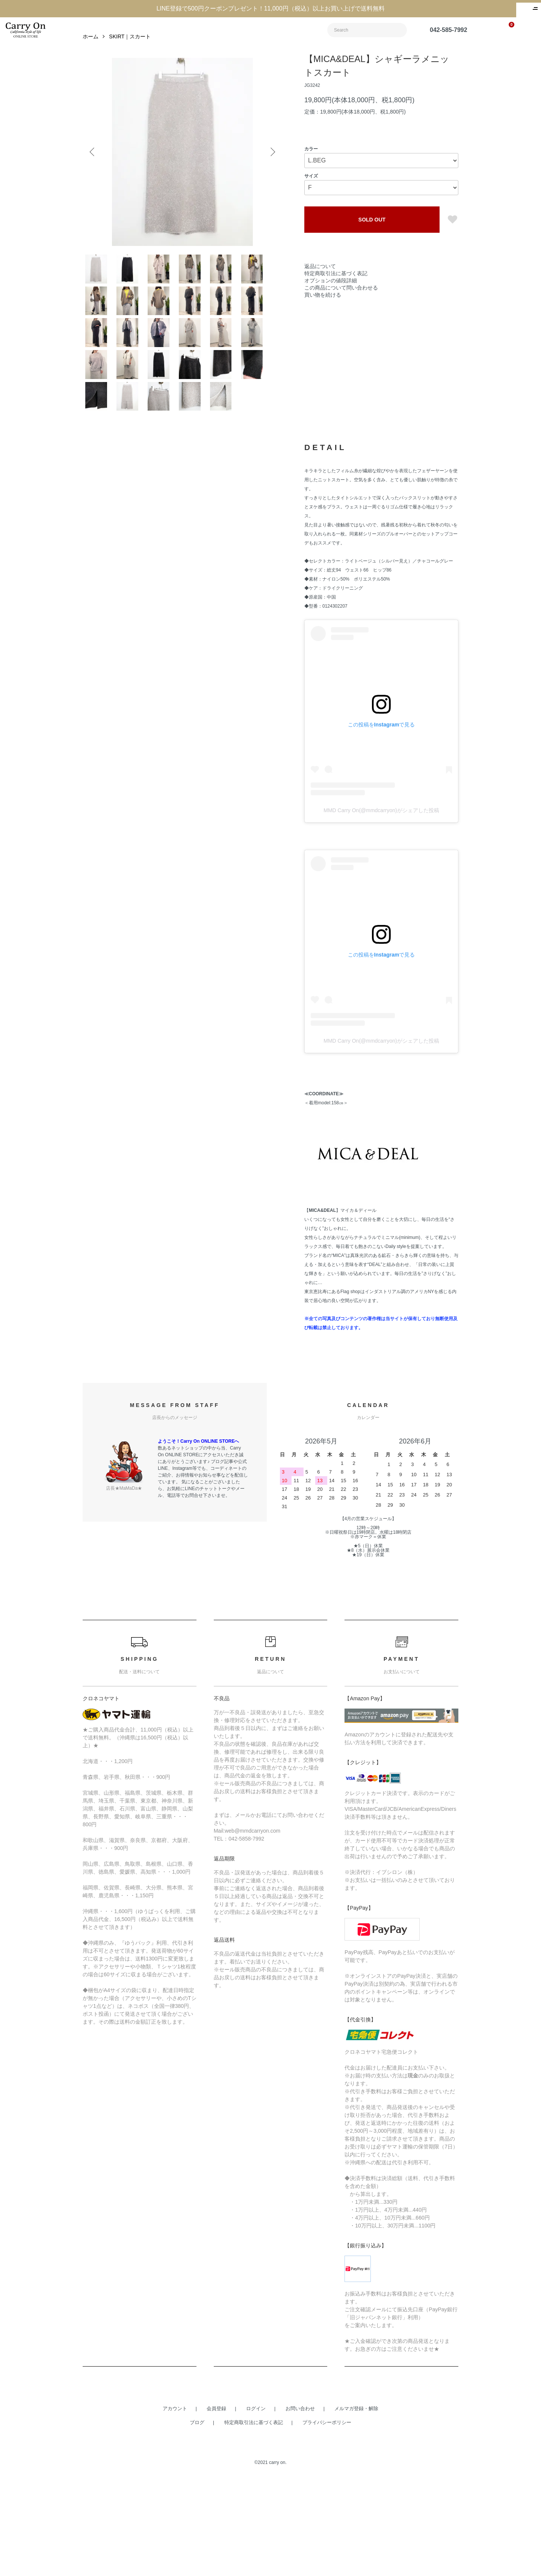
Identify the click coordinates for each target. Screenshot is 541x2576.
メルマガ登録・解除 (356, 2506)
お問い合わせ (300, 2506)
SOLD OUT (371, 234)
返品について (320, 281)
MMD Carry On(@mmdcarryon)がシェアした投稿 (381, 908)
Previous (94, 166)
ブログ (197, 2520)
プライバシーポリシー (326, 2520)
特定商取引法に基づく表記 (335, 288)
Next (270, 166)
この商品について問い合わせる (341, 302)
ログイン (256, 2506)
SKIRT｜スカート (130, 51)
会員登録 (216, 2506)
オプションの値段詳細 (330, 295)
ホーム (90, 51)
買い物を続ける (322, 309)
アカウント (175, 2506)
